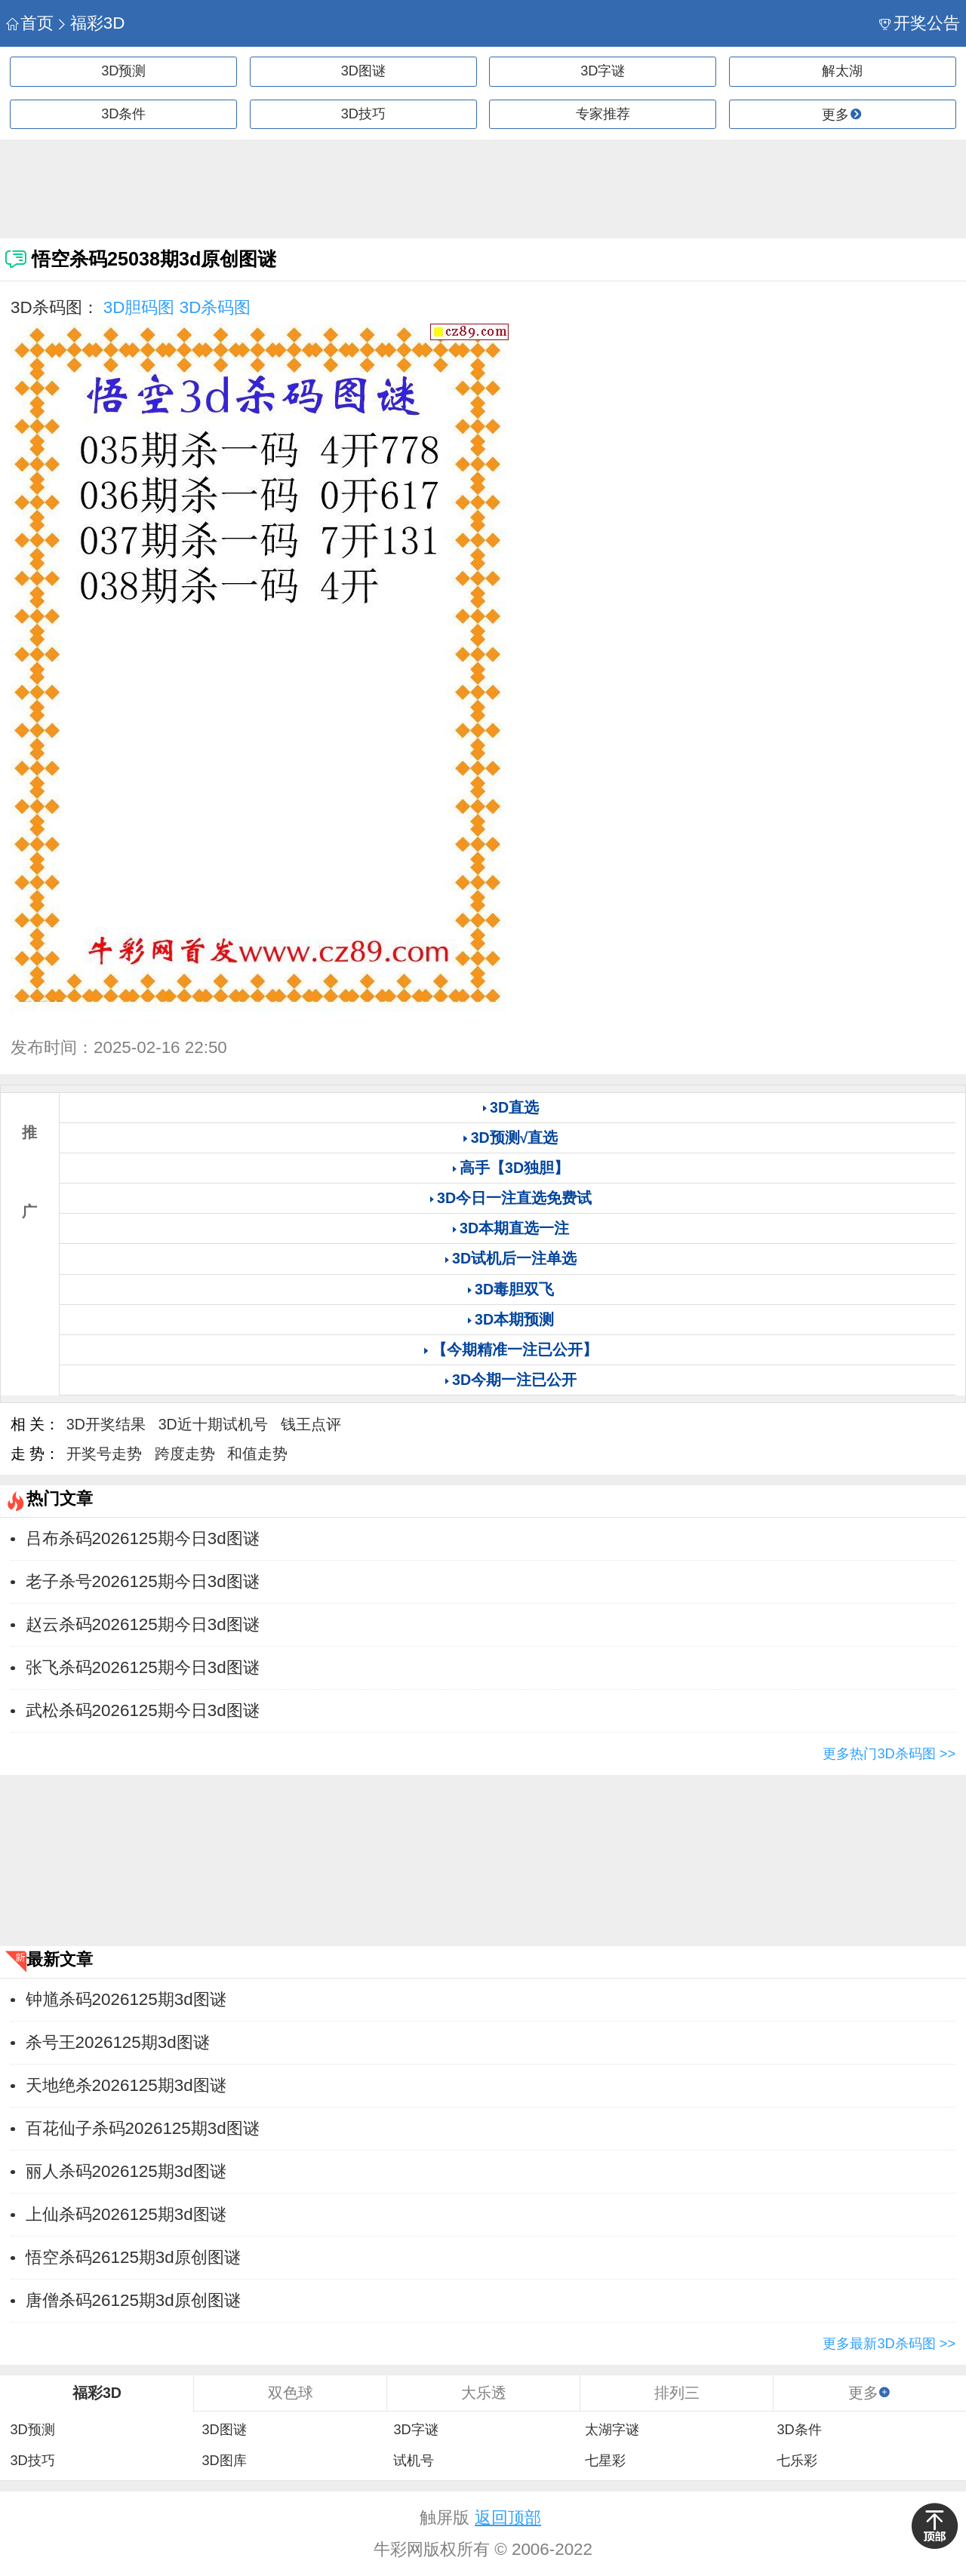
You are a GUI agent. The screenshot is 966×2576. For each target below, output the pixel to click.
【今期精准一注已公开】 (515, 1349)
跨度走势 (185, 1453)
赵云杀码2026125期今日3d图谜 (143, 1624)
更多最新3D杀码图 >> (889, 2343)
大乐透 (483, 2392)
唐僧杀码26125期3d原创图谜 (133, 2300)
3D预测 (123, 70)
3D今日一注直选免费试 (514, 1198)
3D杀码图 (215, 307)
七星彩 (605, 2460)
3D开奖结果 (106, 1424)
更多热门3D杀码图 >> (889, 1753)
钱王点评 (311, 1424)
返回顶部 (508, 2517)
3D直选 (514, 1107)
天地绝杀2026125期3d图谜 (126, 2085)
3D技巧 (363, 113)
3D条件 (123, 113)
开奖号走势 (104, 1453)
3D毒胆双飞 (514, 1289)
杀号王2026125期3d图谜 (118, 2042)
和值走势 (257, 1453)
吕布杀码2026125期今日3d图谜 (143, 1538)
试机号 (413, 2460)
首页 (30, 23)
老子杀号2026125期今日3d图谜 (143, 1581)
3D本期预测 (514, 1319)
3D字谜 (602, 70)
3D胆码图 (139, 307)
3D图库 (224, 2460)
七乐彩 (797, 2460)
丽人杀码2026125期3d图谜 (126, 2171)
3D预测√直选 (514, 1137)
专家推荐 (603, 113)
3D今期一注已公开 (514, 1379)
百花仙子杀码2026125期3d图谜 (143, 2128)
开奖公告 (919, 23)
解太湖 (842, 70)
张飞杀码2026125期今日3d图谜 (143, 1667)
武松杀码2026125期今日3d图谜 (143, 1710)
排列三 (677, 2392)
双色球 (290, 2392)
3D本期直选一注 (514, 1228)
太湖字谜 (612, 2429)
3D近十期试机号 (213, 1424)
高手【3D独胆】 (514, 1167)
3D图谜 (363, 70)
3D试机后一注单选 (514, 1258)
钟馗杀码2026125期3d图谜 (126, 1999)
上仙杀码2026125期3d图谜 (126, 2214)
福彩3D (90, 23)
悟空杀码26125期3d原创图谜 (133, 2257)
